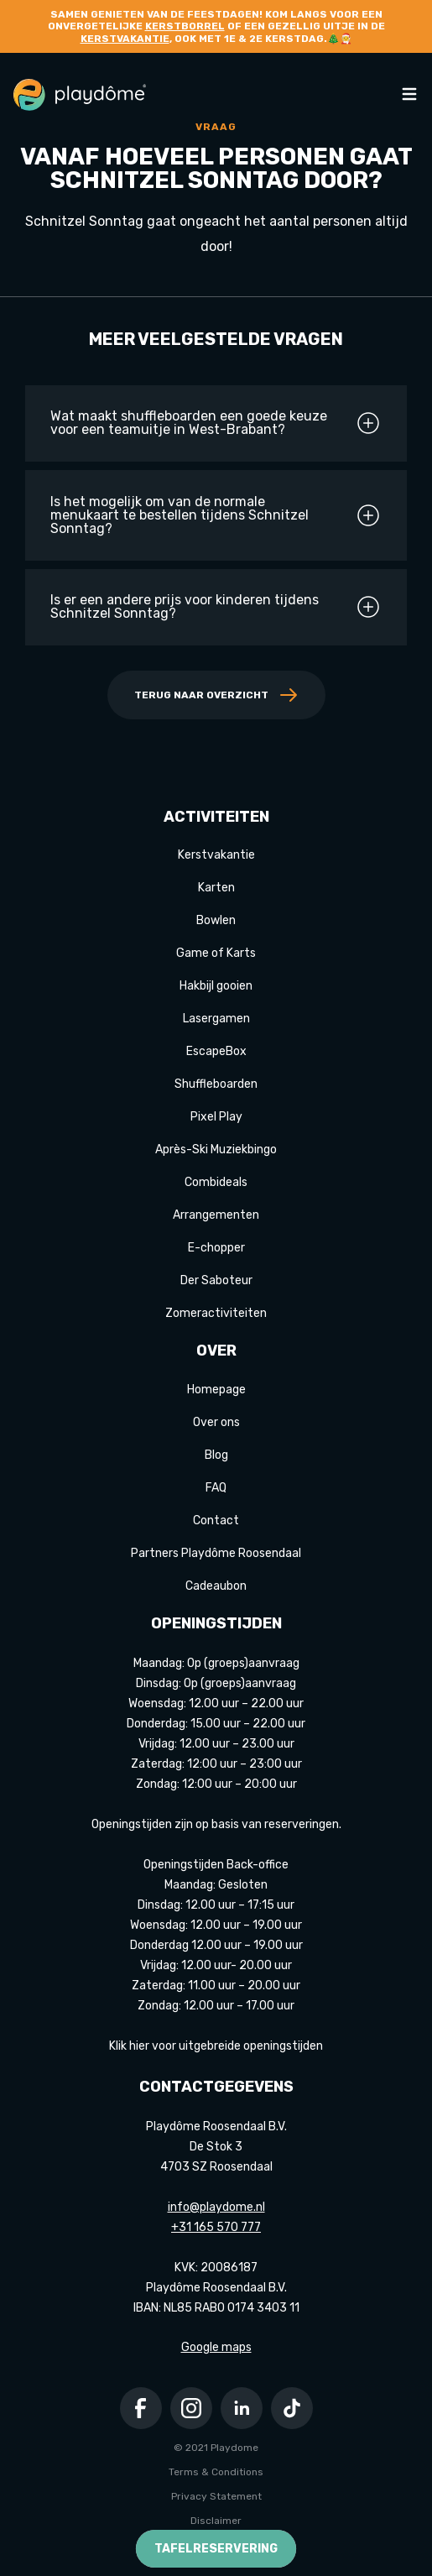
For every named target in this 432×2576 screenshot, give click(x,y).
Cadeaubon (216, 1586)
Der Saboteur (216, 1280)
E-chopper (216, 1248)
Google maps (216, 2347)
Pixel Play (216, 1117)
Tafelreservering (216, 2549)
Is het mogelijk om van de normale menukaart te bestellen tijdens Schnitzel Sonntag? (216, 515)
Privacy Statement (216, 2496)
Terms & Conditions (216, 2472)
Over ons (216, 1422)
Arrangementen (216, 1215)
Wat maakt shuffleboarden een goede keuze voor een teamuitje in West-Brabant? (216, 423)
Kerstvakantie (216, 855)
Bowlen (216, 920)
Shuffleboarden (216, 1084)
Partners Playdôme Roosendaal (216, 1553)
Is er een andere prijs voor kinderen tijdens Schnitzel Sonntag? (216, 606)
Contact (216, 1520)
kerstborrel (185, 26)
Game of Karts (216, 953)
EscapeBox (216, 1051)
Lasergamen (216, 1018)
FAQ (216, 1488)
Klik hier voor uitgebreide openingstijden (216, 2046)
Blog (216, 1455)
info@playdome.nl (216, 2207)
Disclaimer (216, 2520)
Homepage (216, 1389)
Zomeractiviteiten (216, 1313)
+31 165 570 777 (216, 2227)
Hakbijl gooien (216, 986)
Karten (216, 887)
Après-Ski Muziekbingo (216, 1149)
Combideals (216, 1182)
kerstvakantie (125, 38)
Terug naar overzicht (216, 695)
